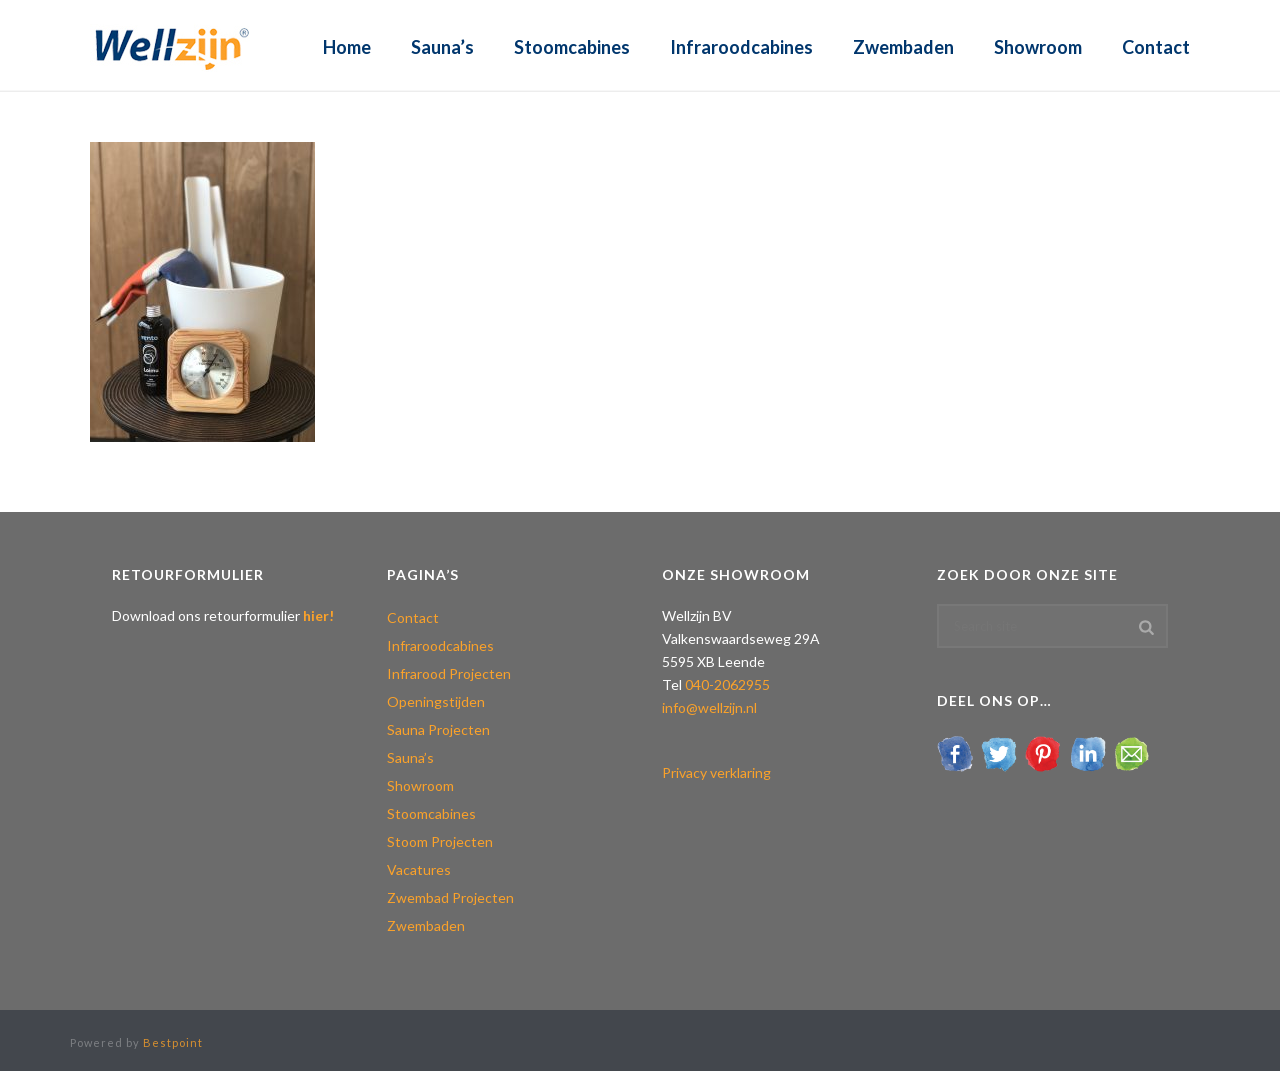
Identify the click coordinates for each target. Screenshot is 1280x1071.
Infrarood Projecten (449, 673)
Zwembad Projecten (450, 897)
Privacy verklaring (716, 772)
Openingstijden (436, 701)
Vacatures (419, 869)
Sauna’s (442, 47)
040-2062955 (727, 684)
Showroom (1038, 47)
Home (347, 47)
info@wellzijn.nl (709, 707)
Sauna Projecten (438, 729)
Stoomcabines (572, 47)
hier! (318, 615)
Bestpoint (173, 1042)
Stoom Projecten (440, 841)
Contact (1156, 47)
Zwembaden (903, 47)
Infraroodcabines (741, 47)
